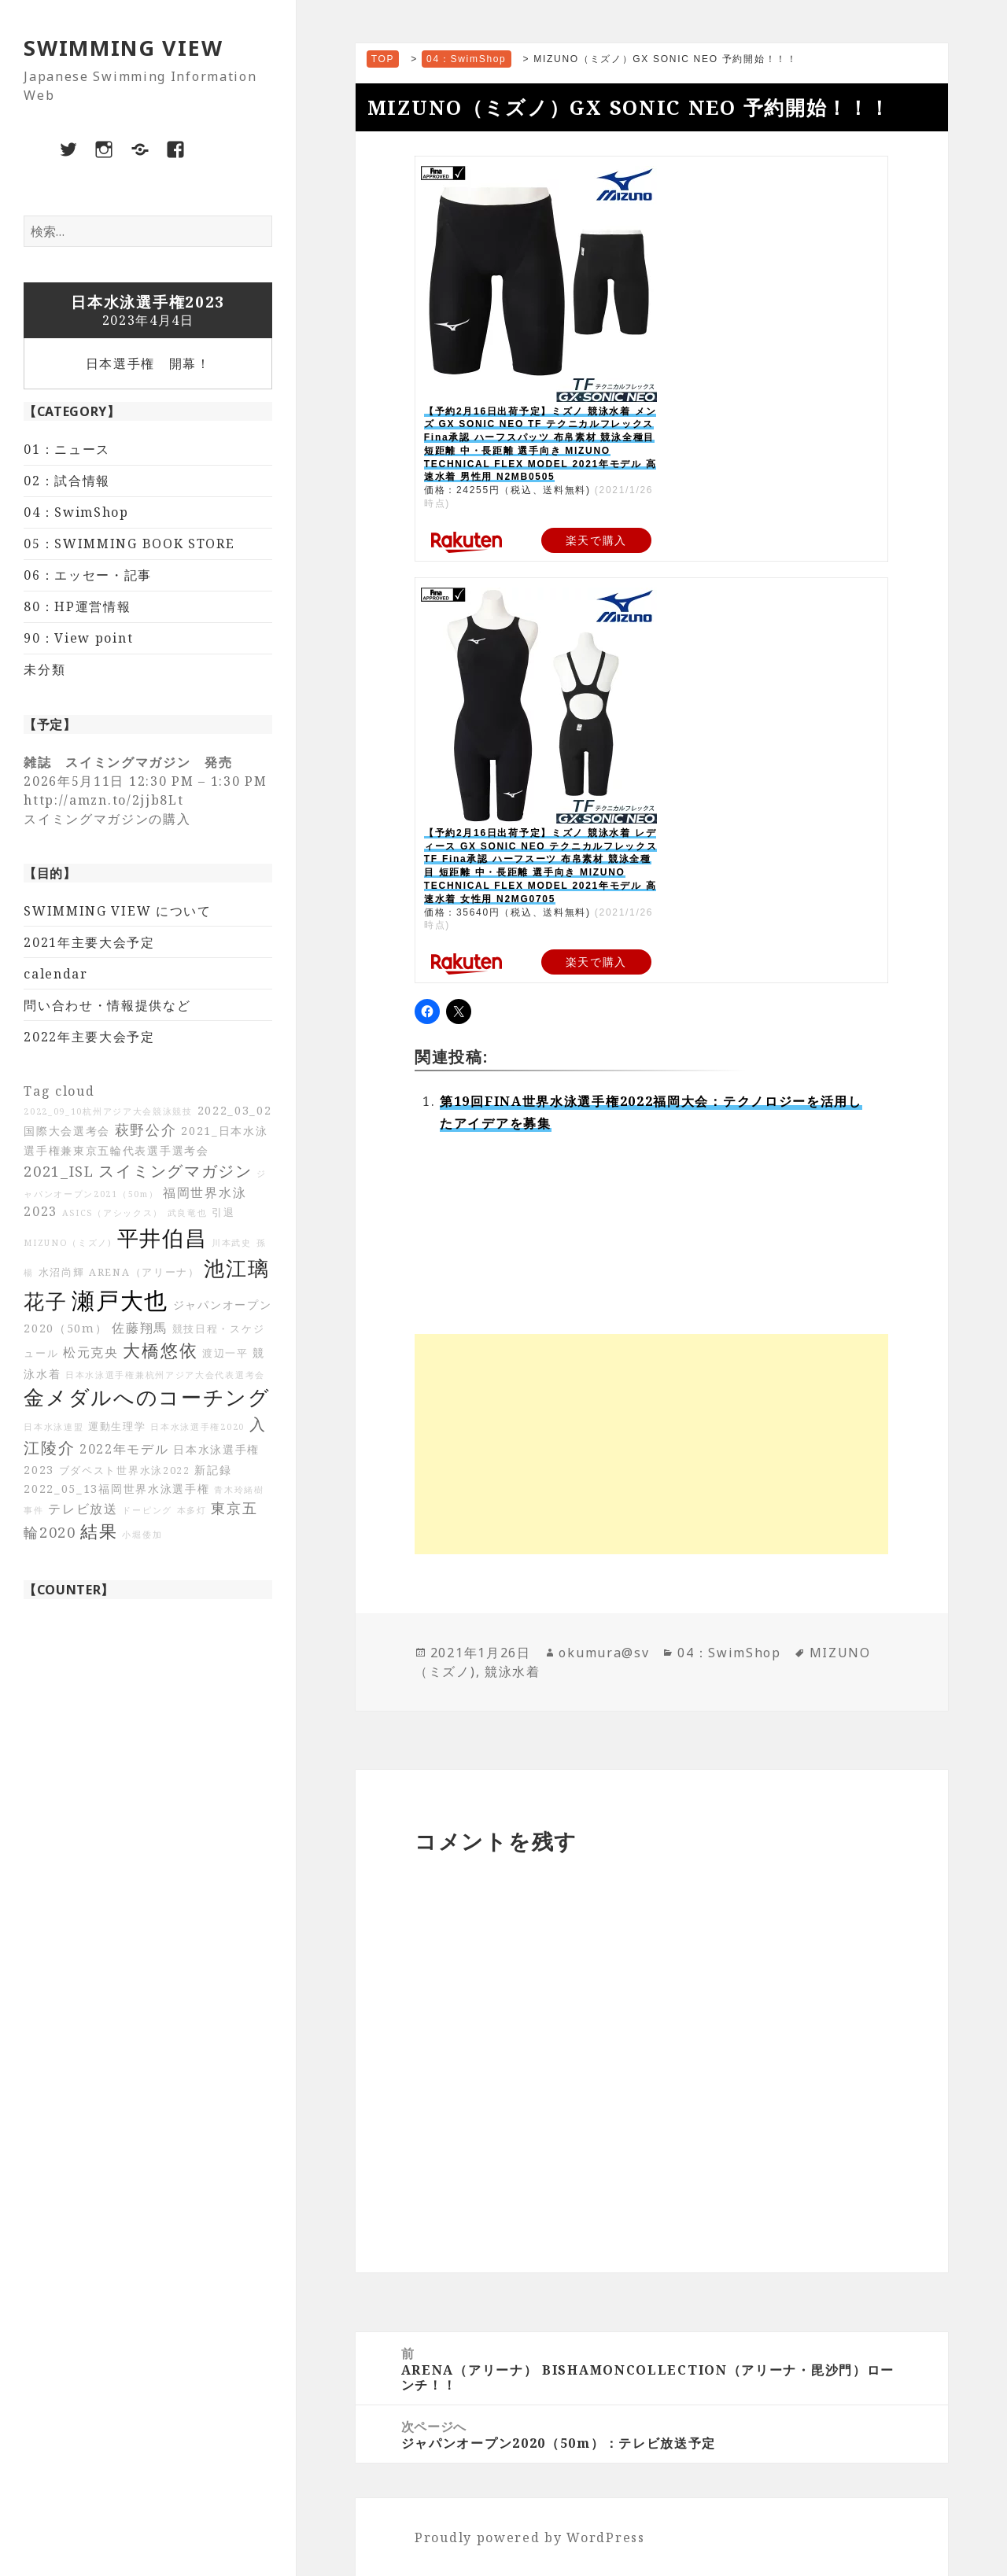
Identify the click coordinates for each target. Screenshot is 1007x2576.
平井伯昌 (162, 1237)
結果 (98, 1531)
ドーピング (147, 1510)
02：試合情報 (67, 480)
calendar (56, 973)
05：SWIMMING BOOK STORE (129, 543)
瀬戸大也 (120, 1300)
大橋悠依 (160, 1350)
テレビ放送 (83, 1508)
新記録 (212, 1469)
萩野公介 (146, 1129)
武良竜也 (188, 1212)
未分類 (44, 669)
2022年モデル (124, 1449)
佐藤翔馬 (140, 1327)
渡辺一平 (225, 1353)
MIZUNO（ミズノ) (68, 1242)
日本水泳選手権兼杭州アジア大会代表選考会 (165, 1374)
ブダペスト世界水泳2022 (124, 1470)
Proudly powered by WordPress (530, 2537)
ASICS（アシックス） (112, 1212)
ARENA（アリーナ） (144, 1272)
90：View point (78, 638)
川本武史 (232, 1242)
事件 (33, 1510)
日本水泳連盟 (53, 1426)
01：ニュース (67, 449)
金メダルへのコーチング (147, 1397)
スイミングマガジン (175, 1170)
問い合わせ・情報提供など (107, 1005)
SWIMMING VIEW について (118, 910)
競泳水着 (512, 1671)
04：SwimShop (76, 512)
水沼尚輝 (62, 1272)
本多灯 (192, 1510)
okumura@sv (604, 1652)
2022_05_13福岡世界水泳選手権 (116, 1488)
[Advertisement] (651, 1444)
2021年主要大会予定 (89, 942)
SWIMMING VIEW (123, 47)
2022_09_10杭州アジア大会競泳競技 (108, 1111)
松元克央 (91, 1352)
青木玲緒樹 (239, 1489)
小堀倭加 (142, 1534)
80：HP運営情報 (77, 606)
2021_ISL (59, 1171)
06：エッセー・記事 (88, 575)
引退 (223, 1212)
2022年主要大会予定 (89, 1036)
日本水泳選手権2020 (197, 1426)
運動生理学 (117, 1426)
